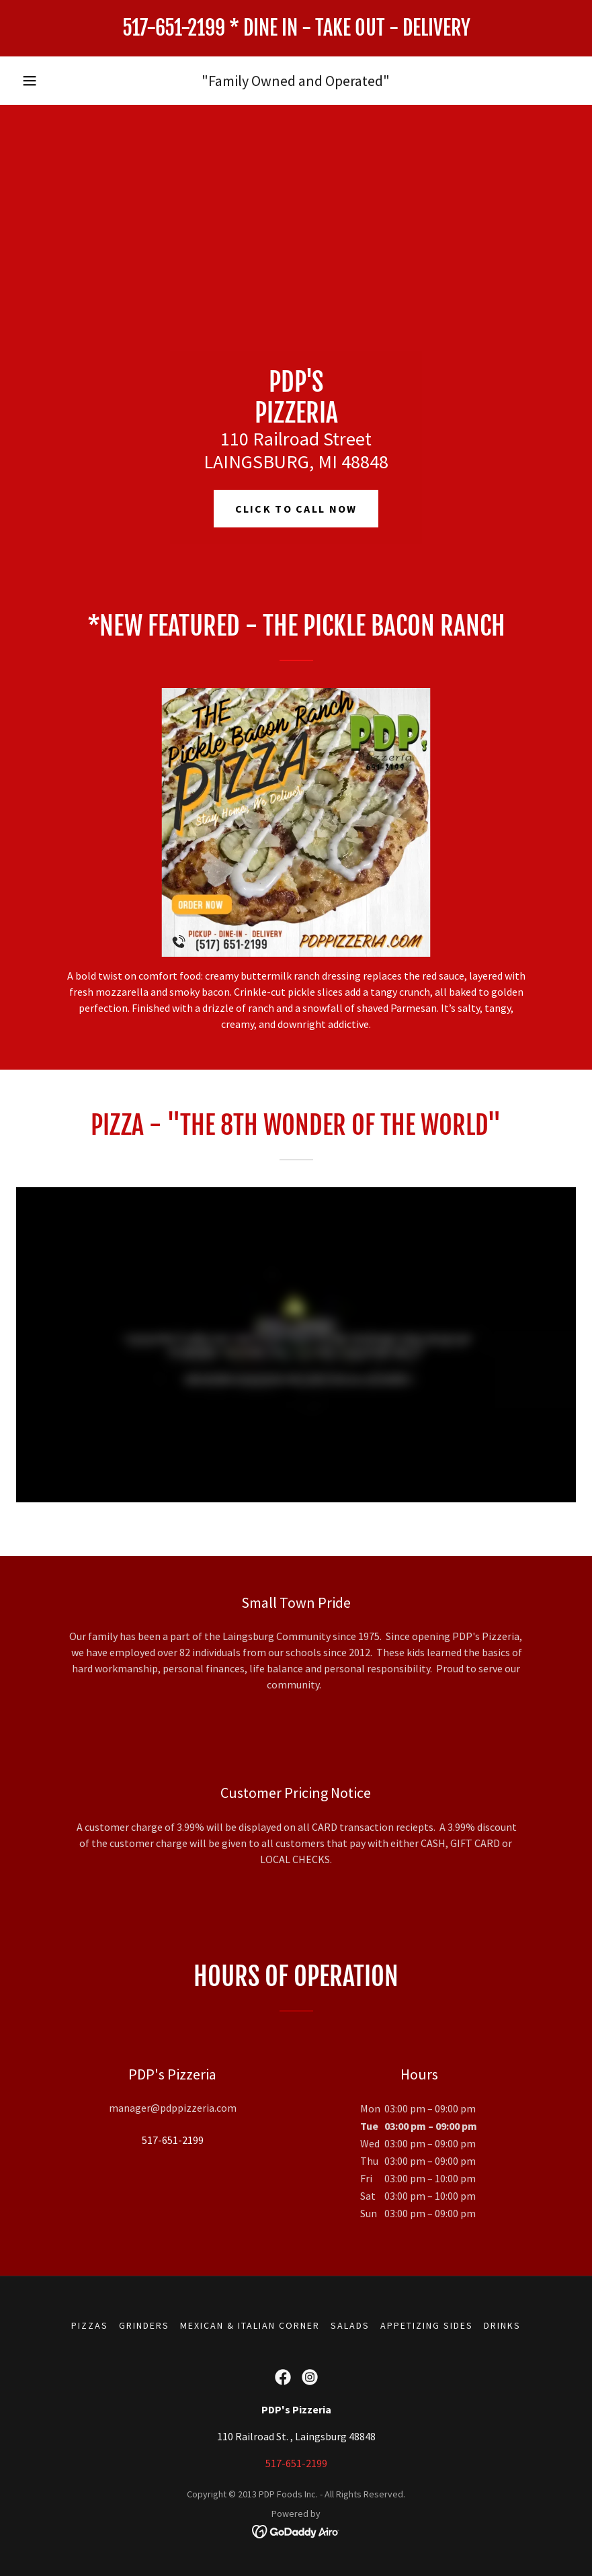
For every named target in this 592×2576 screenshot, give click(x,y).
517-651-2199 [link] (173, 2140)
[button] (29, 80)
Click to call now (296, 508)
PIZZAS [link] (89, 2325)
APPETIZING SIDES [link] (426, 2325)
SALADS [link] (350, 2325)
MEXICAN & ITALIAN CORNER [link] (250, 2325)
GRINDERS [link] (144, 2325)
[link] (296, 31)
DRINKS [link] (502, 2325)
